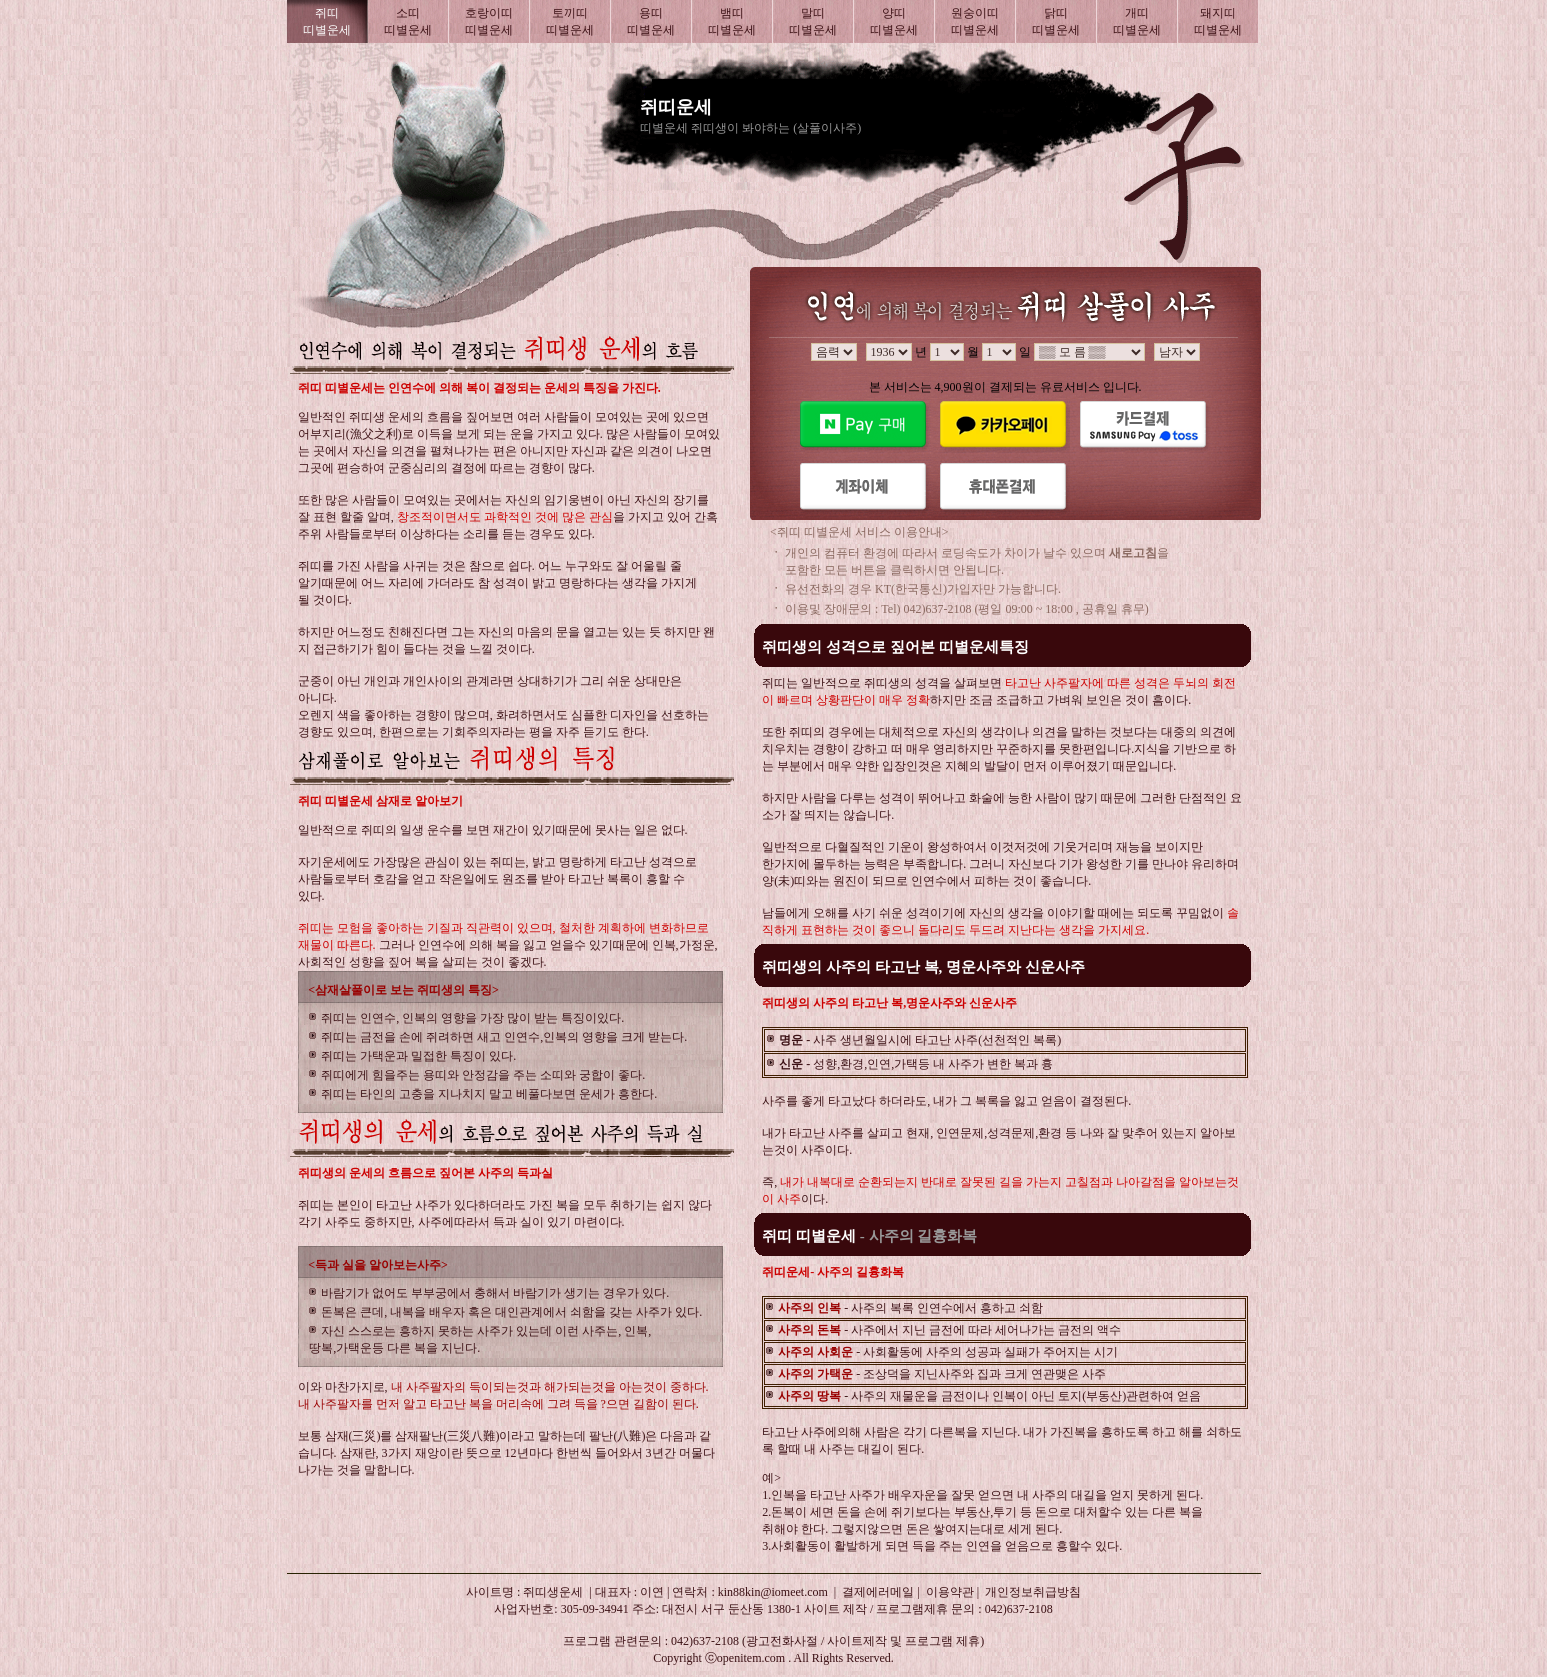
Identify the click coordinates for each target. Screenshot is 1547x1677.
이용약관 (950, 1592)
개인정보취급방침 (1033, 1592)
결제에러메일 (878, 1592)
